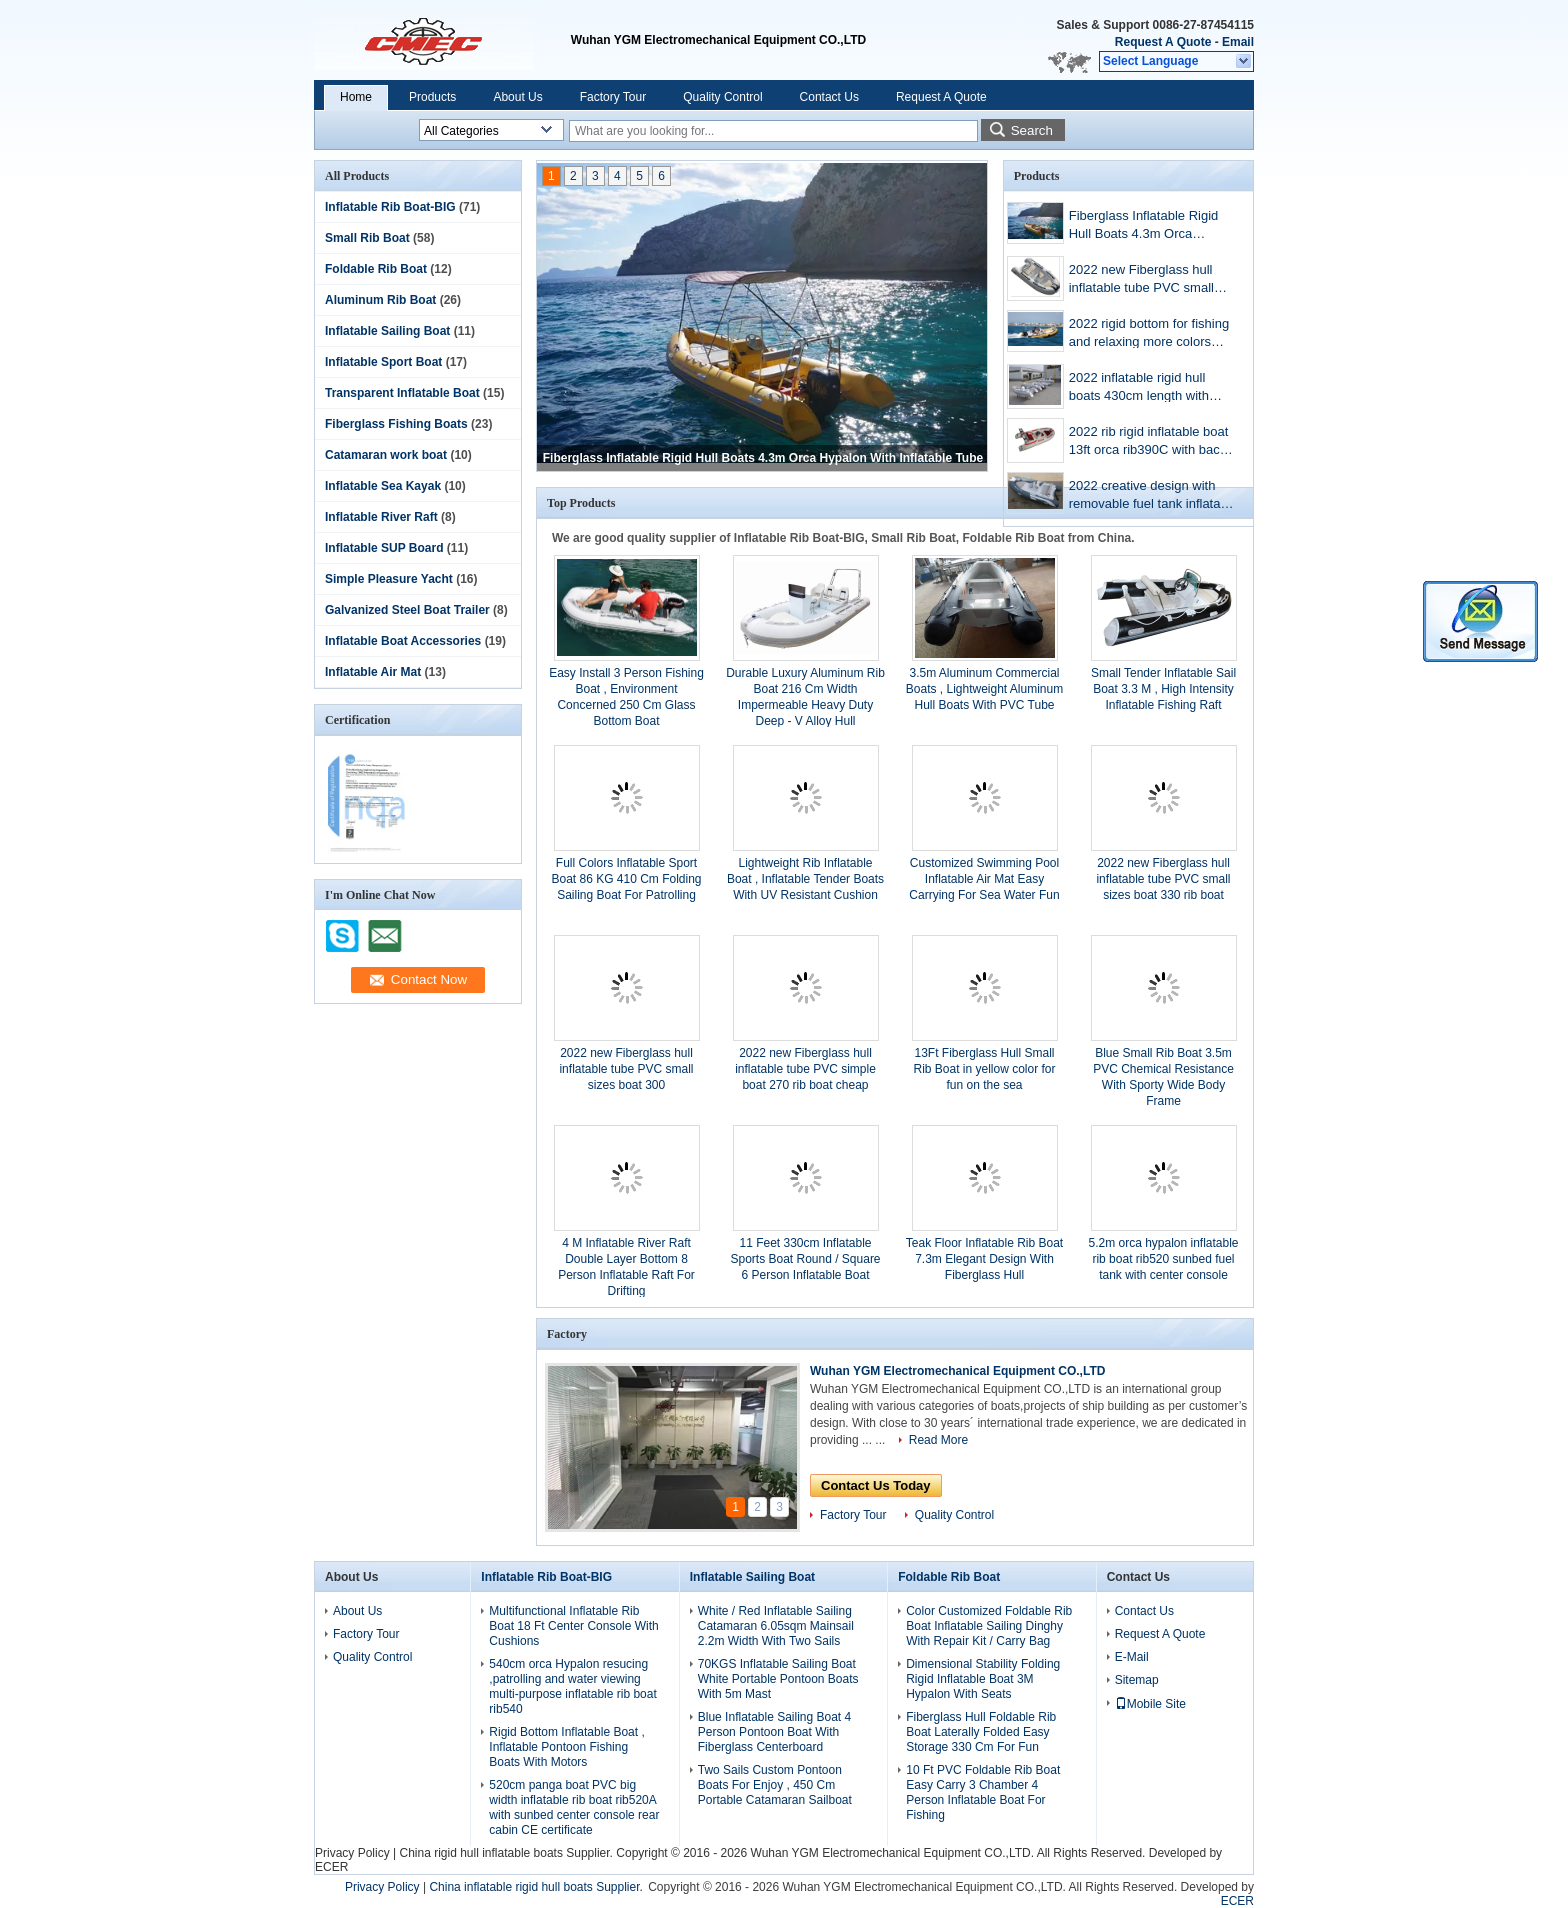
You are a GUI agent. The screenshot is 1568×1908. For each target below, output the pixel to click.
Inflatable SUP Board (384, 548)
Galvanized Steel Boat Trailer (407, 610)
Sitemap (1137, 1680)
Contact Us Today (876, 1485)
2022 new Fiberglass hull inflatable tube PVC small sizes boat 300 (626, 1069)
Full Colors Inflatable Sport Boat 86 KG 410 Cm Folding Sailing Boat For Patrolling (626, 879)
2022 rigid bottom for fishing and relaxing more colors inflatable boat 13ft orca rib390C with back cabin (1149, 334)
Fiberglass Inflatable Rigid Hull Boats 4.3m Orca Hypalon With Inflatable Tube (763, 458)
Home (356, 97)
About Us (517, 97)
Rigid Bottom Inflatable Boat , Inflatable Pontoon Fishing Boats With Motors (566, 1747)
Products (432, 97)
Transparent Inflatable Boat (402, 393)
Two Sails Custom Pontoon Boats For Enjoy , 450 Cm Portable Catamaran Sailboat (775, 1785)
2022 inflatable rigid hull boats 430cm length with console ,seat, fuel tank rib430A (1139, 388)
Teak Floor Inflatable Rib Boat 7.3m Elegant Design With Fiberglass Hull (984, 1259)
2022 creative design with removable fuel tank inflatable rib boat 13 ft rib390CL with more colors (1153, 496)
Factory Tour (613, 97)
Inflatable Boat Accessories (403, 641)
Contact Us (829, 97)
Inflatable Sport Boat (383, 362)
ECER (331, 1867)
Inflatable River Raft (381, 517)
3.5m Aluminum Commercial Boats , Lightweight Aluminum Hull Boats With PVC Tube (984, 689)
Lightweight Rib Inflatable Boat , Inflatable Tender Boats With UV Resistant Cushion (805, 879)
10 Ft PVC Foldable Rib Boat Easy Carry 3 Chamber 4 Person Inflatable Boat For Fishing (983, 1792)
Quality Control (722, 97)
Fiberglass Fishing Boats (396, 424)
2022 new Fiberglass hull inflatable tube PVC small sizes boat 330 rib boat (1141, 280)
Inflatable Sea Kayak (383, 486)
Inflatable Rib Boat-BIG (390, 207)
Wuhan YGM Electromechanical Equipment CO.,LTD (957, 1371)
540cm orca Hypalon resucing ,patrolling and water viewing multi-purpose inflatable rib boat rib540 (572, 1686)
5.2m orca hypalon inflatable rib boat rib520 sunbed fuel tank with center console (1163, 1259)
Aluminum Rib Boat (380, 300)
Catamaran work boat (386, 455)
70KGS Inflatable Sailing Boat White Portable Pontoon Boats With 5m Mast (778, 1679)
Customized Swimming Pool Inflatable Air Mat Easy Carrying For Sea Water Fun (984, 879)
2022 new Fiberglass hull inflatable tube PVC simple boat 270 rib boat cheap (805, 1069)
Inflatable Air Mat (373, 672)
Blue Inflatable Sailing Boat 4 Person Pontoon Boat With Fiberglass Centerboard (774, 1732)
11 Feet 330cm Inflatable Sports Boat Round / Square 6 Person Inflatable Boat (805, 1259)
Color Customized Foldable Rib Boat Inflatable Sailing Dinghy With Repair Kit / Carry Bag (989, 1626)
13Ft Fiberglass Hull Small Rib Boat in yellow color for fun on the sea (984, 1069)
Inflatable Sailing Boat (387, 331)
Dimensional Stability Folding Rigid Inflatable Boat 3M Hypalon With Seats (983, 1679)
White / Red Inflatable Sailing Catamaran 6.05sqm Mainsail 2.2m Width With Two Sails (776, 1626)
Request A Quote (1163, 42)
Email (1238, 42)
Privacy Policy (352, 1853)
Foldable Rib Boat (376, 269)
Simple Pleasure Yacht (389, 579)
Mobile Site (1150, 1704)
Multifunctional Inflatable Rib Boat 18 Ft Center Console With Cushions (573, 1626)
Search (1032, 130)
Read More (938, 1440)
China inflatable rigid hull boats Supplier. (537, 1887)
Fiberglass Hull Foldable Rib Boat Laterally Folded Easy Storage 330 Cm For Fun (981, 1732)
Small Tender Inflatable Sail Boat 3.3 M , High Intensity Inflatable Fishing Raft (1163, 689)
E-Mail (1132, 1657)
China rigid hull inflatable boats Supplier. (507, 1853)
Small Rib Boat (367, 238)
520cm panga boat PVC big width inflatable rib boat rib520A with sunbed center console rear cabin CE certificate (574, 1807)
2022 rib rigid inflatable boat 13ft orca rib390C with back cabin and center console (1149, 442)
